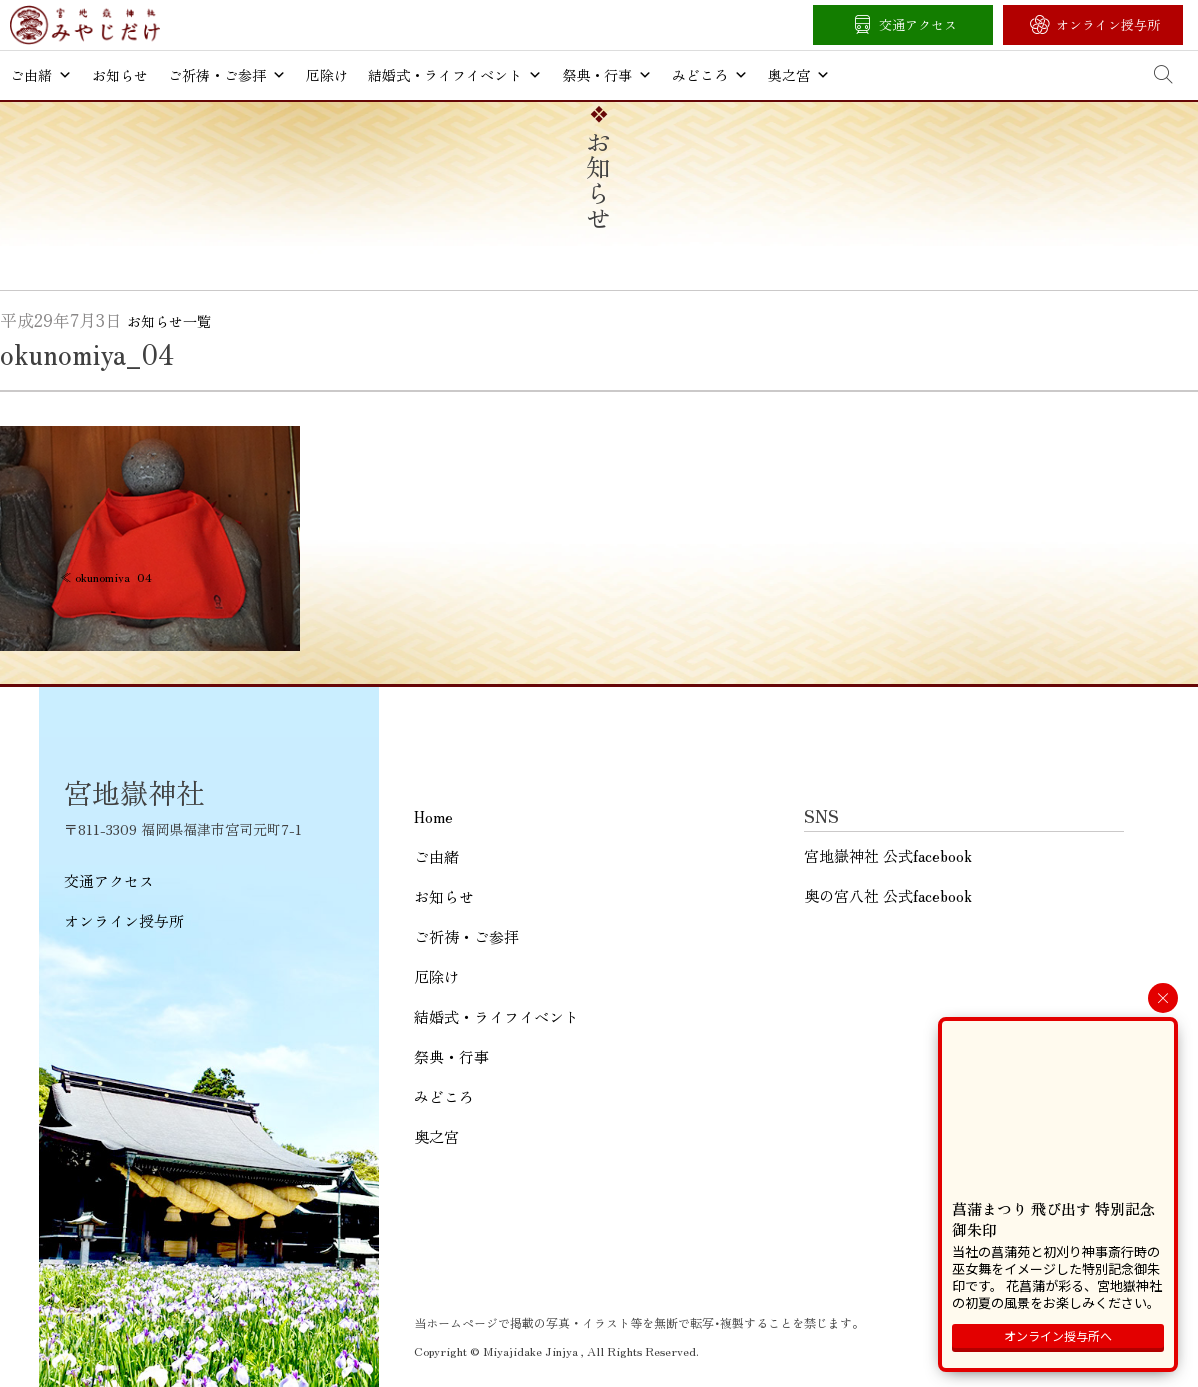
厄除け (327, 75)
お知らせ (120, 75)
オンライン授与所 (1108, 24)
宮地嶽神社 (85, 25)
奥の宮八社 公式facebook (888, 895)
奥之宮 (799, 75)
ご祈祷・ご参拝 (227, 75)
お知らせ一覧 (169, 321)
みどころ (710, 75)
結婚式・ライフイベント (455, 75)
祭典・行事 (607, 75)
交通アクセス (918, 24)
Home (433, 816)
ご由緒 (41, 75)
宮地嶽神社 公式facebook (888, 855)
